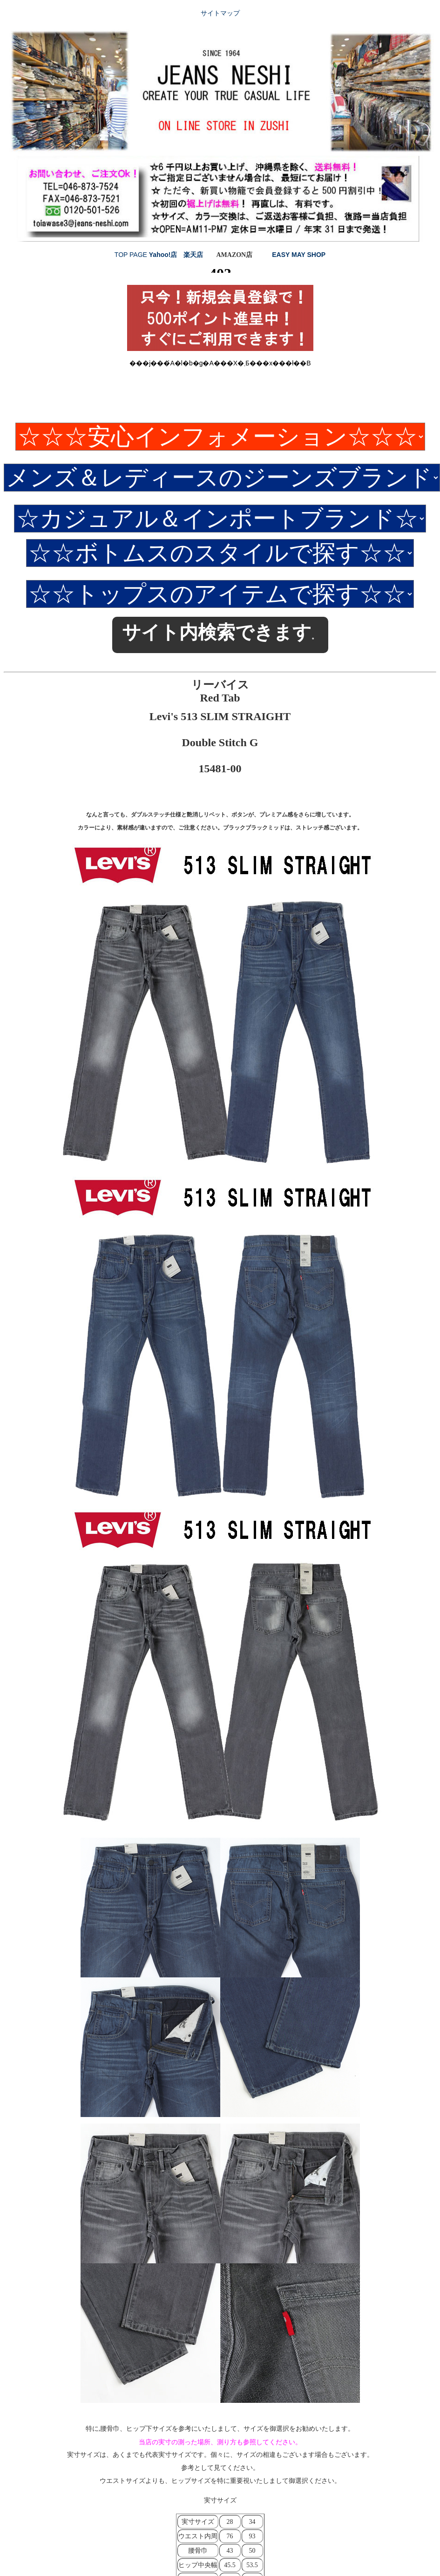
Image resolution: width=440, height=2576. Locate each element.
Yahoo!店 (163, 254)
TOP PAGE (132, 254)
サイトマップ (220, 13)
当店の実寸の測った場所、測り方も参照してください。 (220, 2442)
